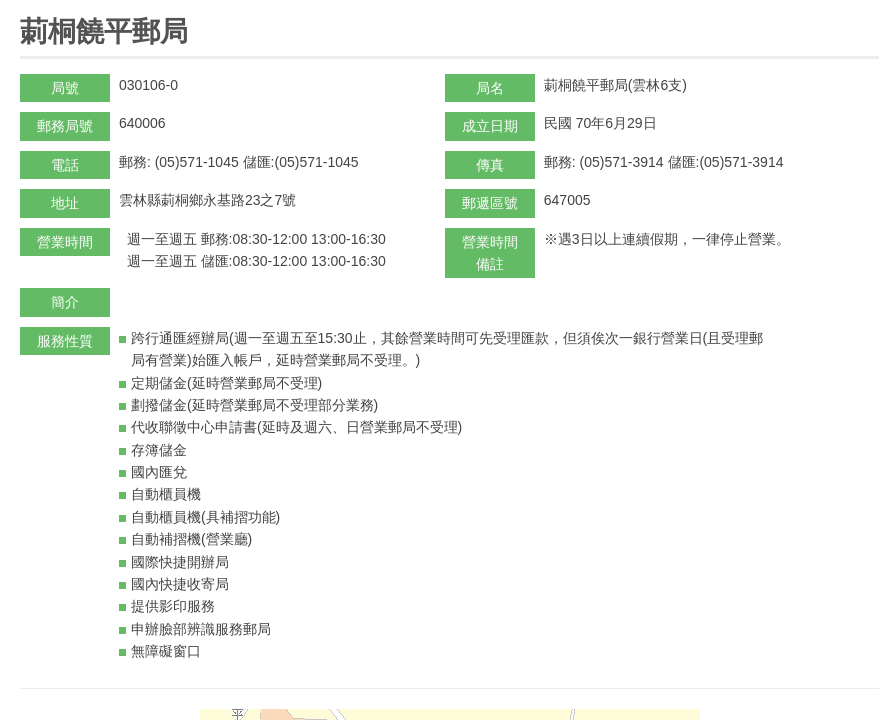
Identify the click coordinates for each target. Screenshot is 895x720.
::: (26, 8)
